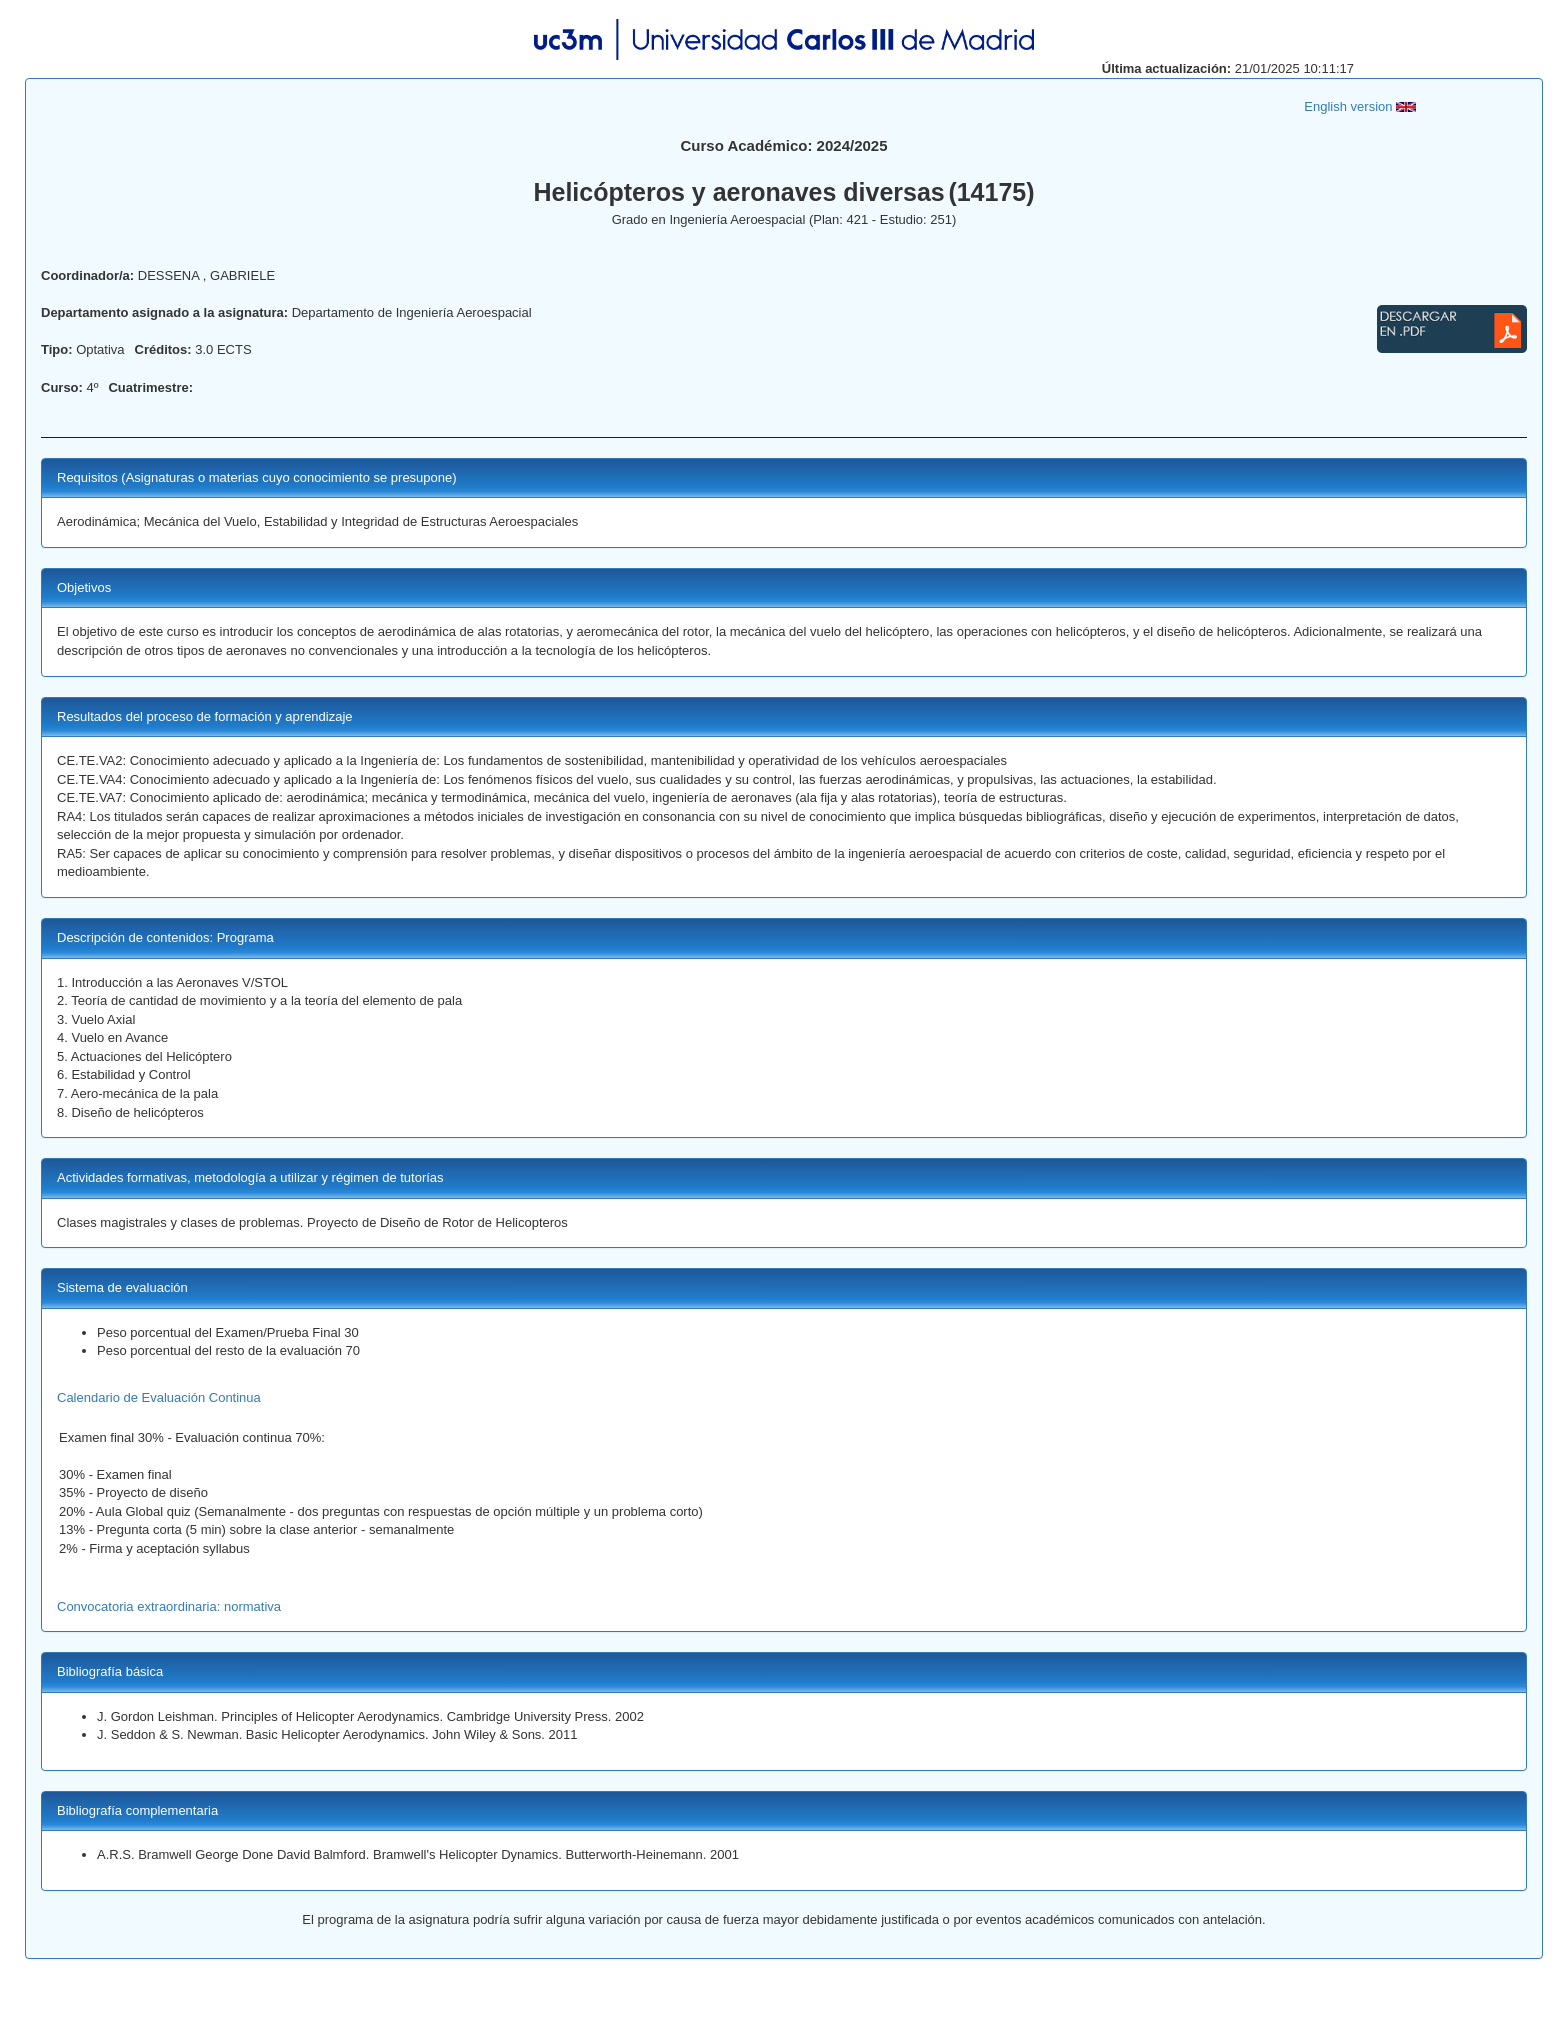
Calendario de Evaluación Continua (159, 1397)
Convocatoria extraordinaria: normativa (169, 1606)
